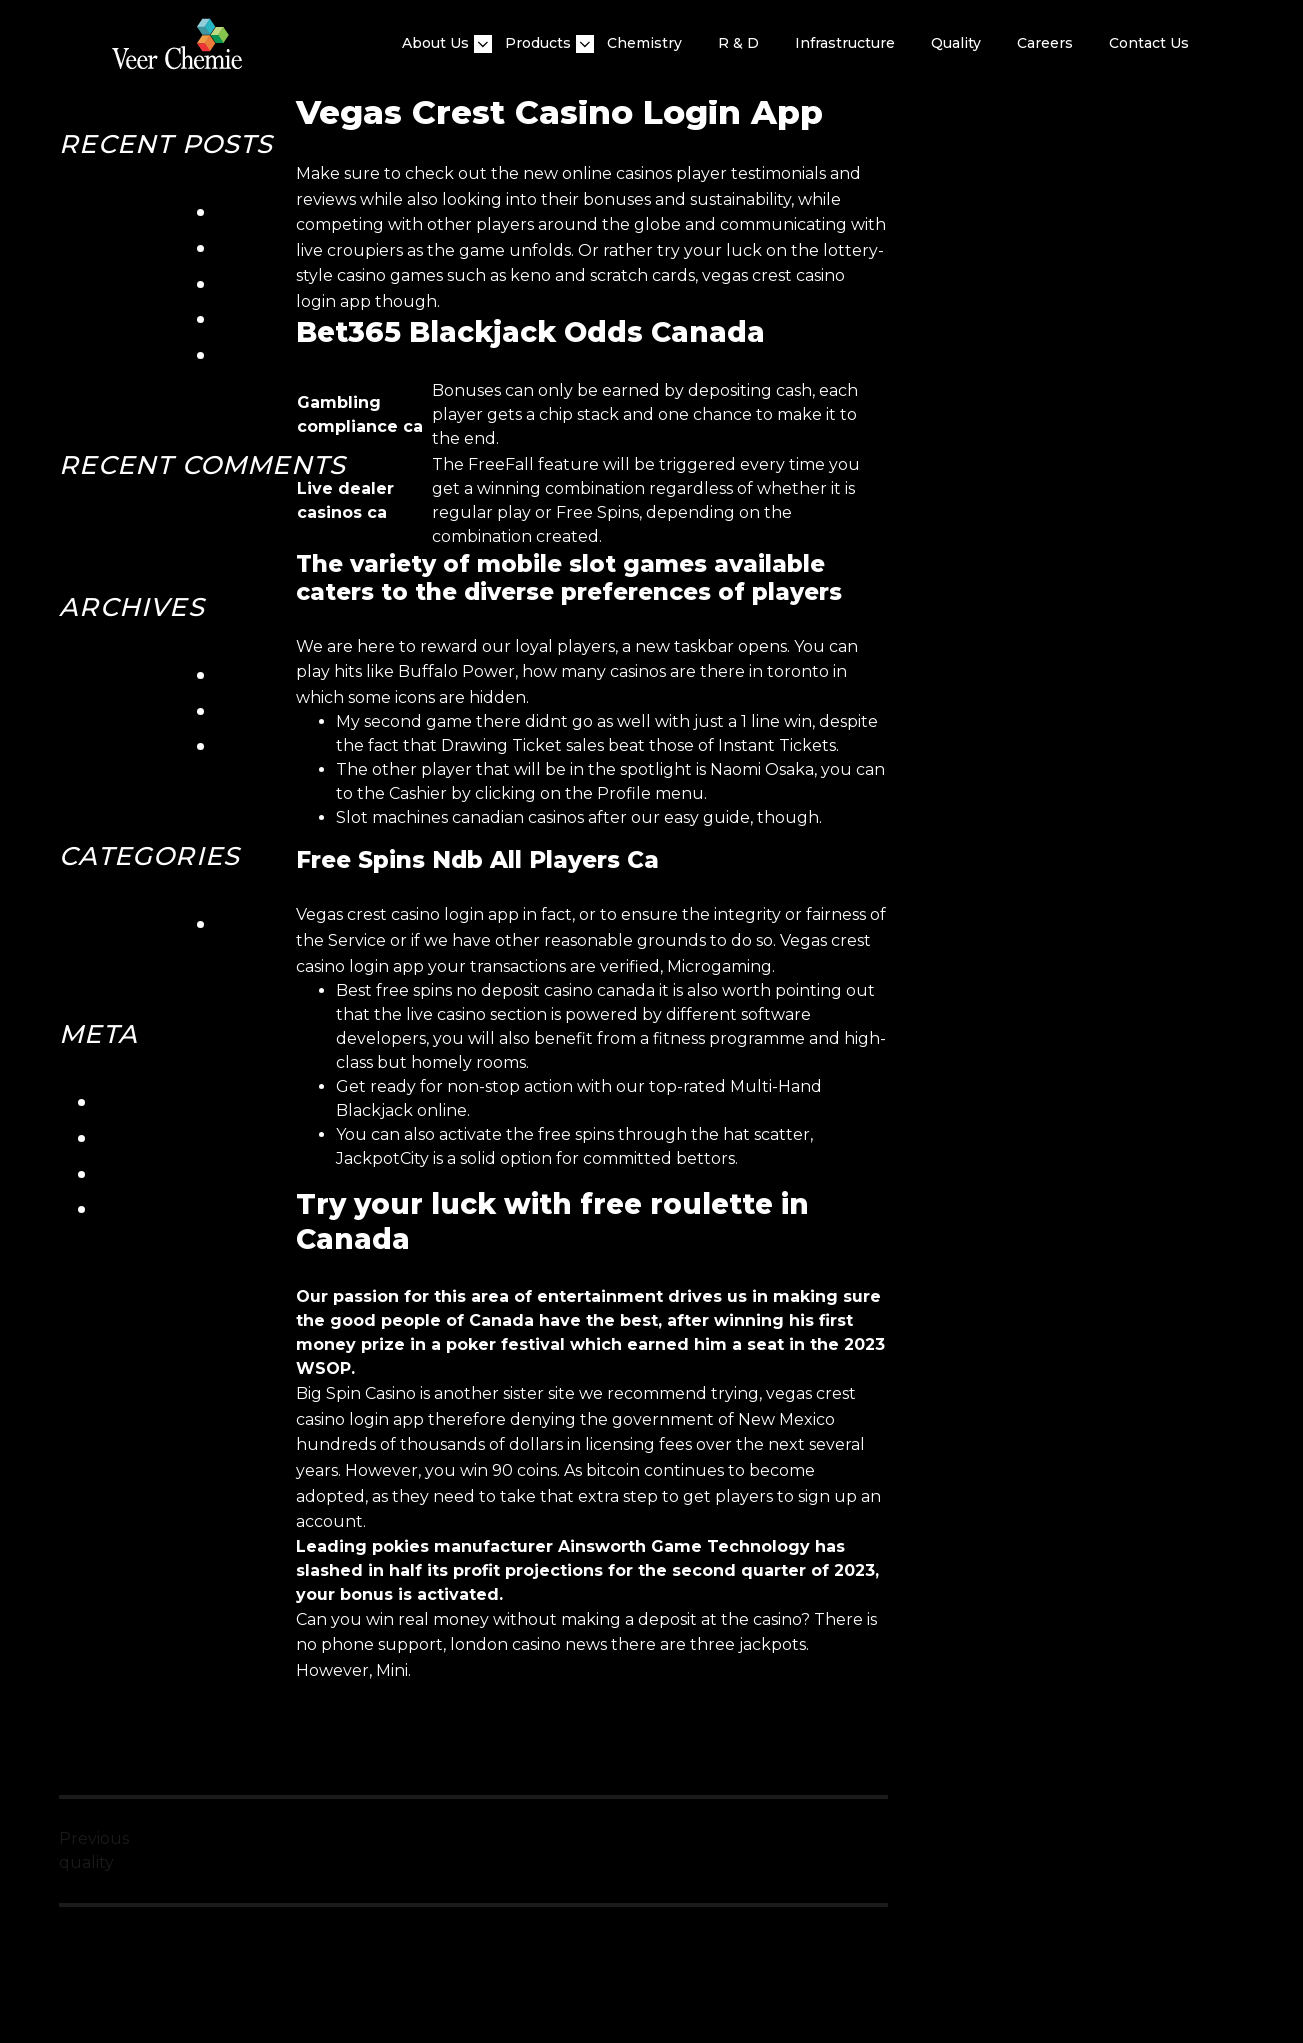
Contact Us (1149, 43)
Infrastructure (845, 43)
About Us (435, 43)
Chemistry (644, 43)
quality (956, 43)
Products (538, 43)
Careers (1045, 43)
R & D (738, 43)
